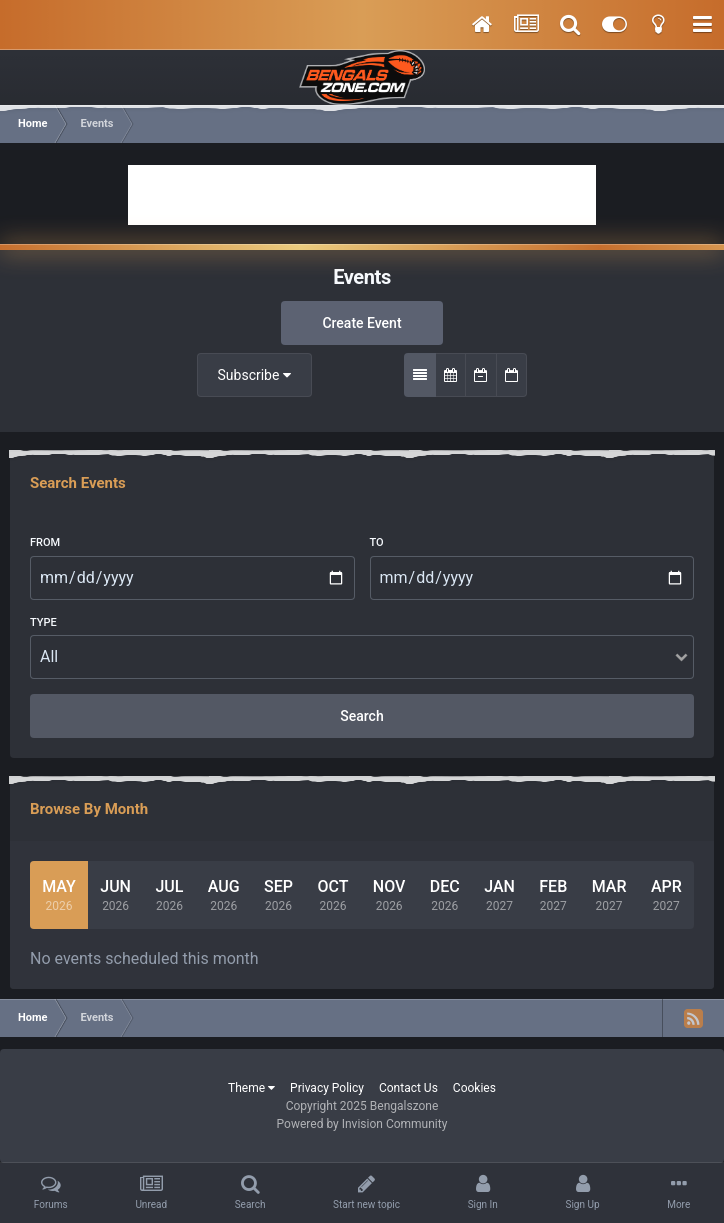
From (45, 542)
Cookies (474, 1088)
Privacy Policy (327, 1088)
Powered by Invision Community (362, 1124)
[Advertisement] (362, 195)
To (377, 542)
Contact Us (408, 1088)
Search (361, 716)
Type (43, 622)
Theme (251, 1088)
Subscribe (254, 375)
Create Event (361, 323)
